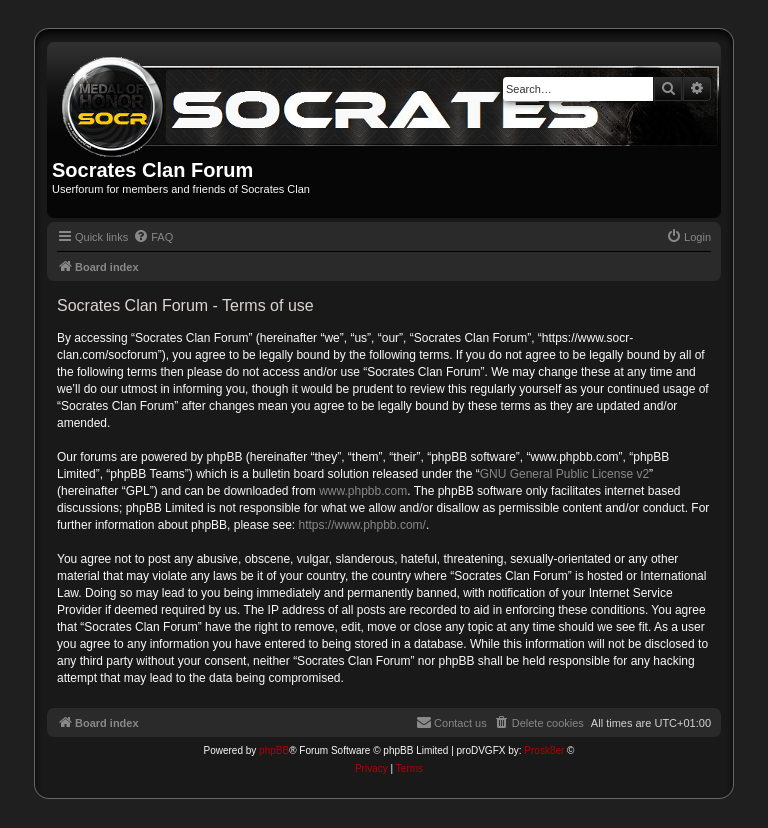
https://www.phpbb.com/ (361, 525)
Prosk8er (544, 750)
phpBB (274, 750)
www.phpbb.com (363, 491)
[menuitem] (153, 237)
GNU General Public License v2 (564, 474)
